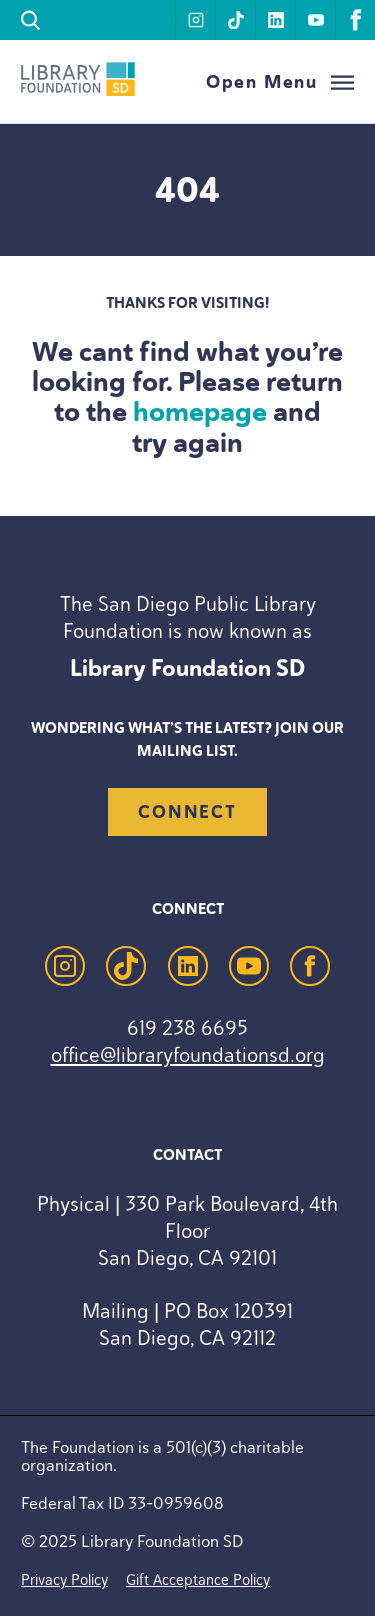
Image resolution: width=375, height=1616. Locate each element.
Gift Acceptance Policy (198, 1579)
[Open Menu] (280, 82)
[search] (31, 20)
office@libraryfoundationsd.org (188, 1054)
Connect (187, 812)
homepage (200, 411)
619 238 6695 (187, 1027)
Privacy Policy (64, 1579)
